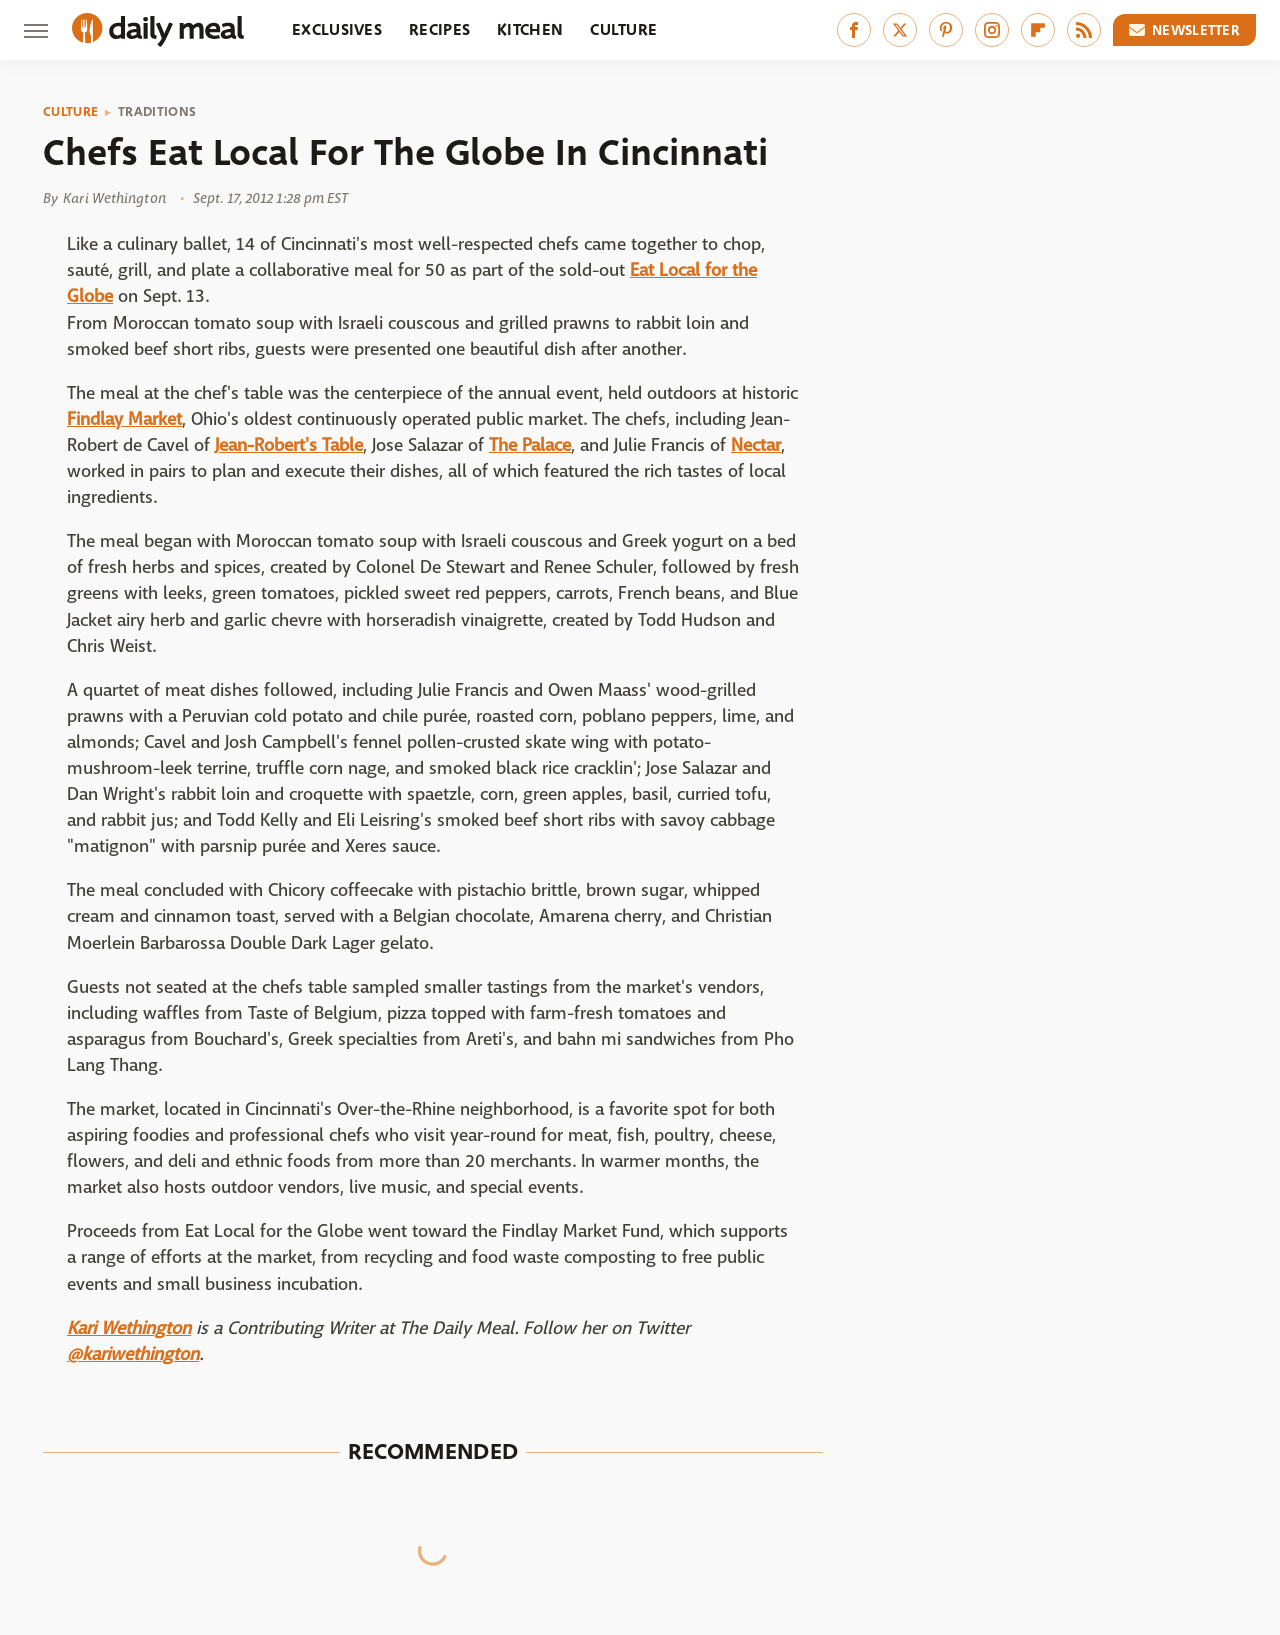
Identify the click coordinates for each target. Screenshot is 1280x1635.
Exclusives (337, 29)
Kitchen (530, 29)
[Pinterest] (946, 30)
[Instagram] (992, 30)
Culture (623, 29)
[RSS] (1084, 30)
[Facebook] (854, 30)
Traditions (157, 112)
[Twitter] (900, 30)
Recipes (439, 29)
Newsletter (1185, 30)
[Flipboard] (1038, 30)
